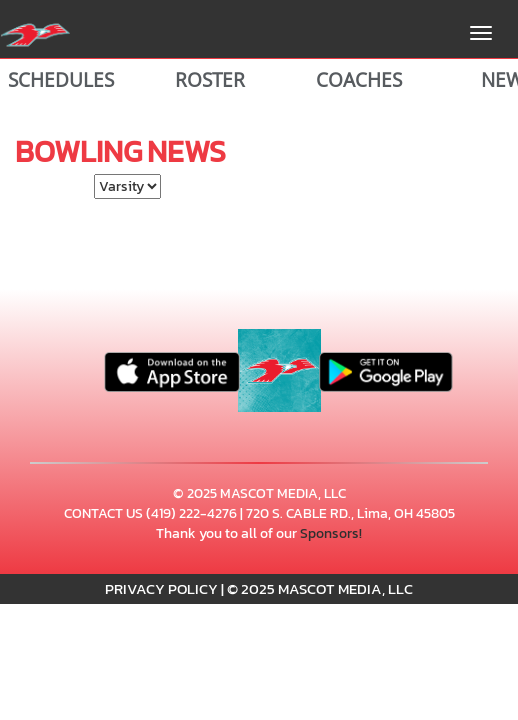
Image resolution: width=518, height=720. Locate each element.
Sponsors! (331, 533)
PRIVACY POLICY (161, 588)
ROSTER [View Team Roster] (210, 80)
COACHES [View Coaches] (359, 80)
